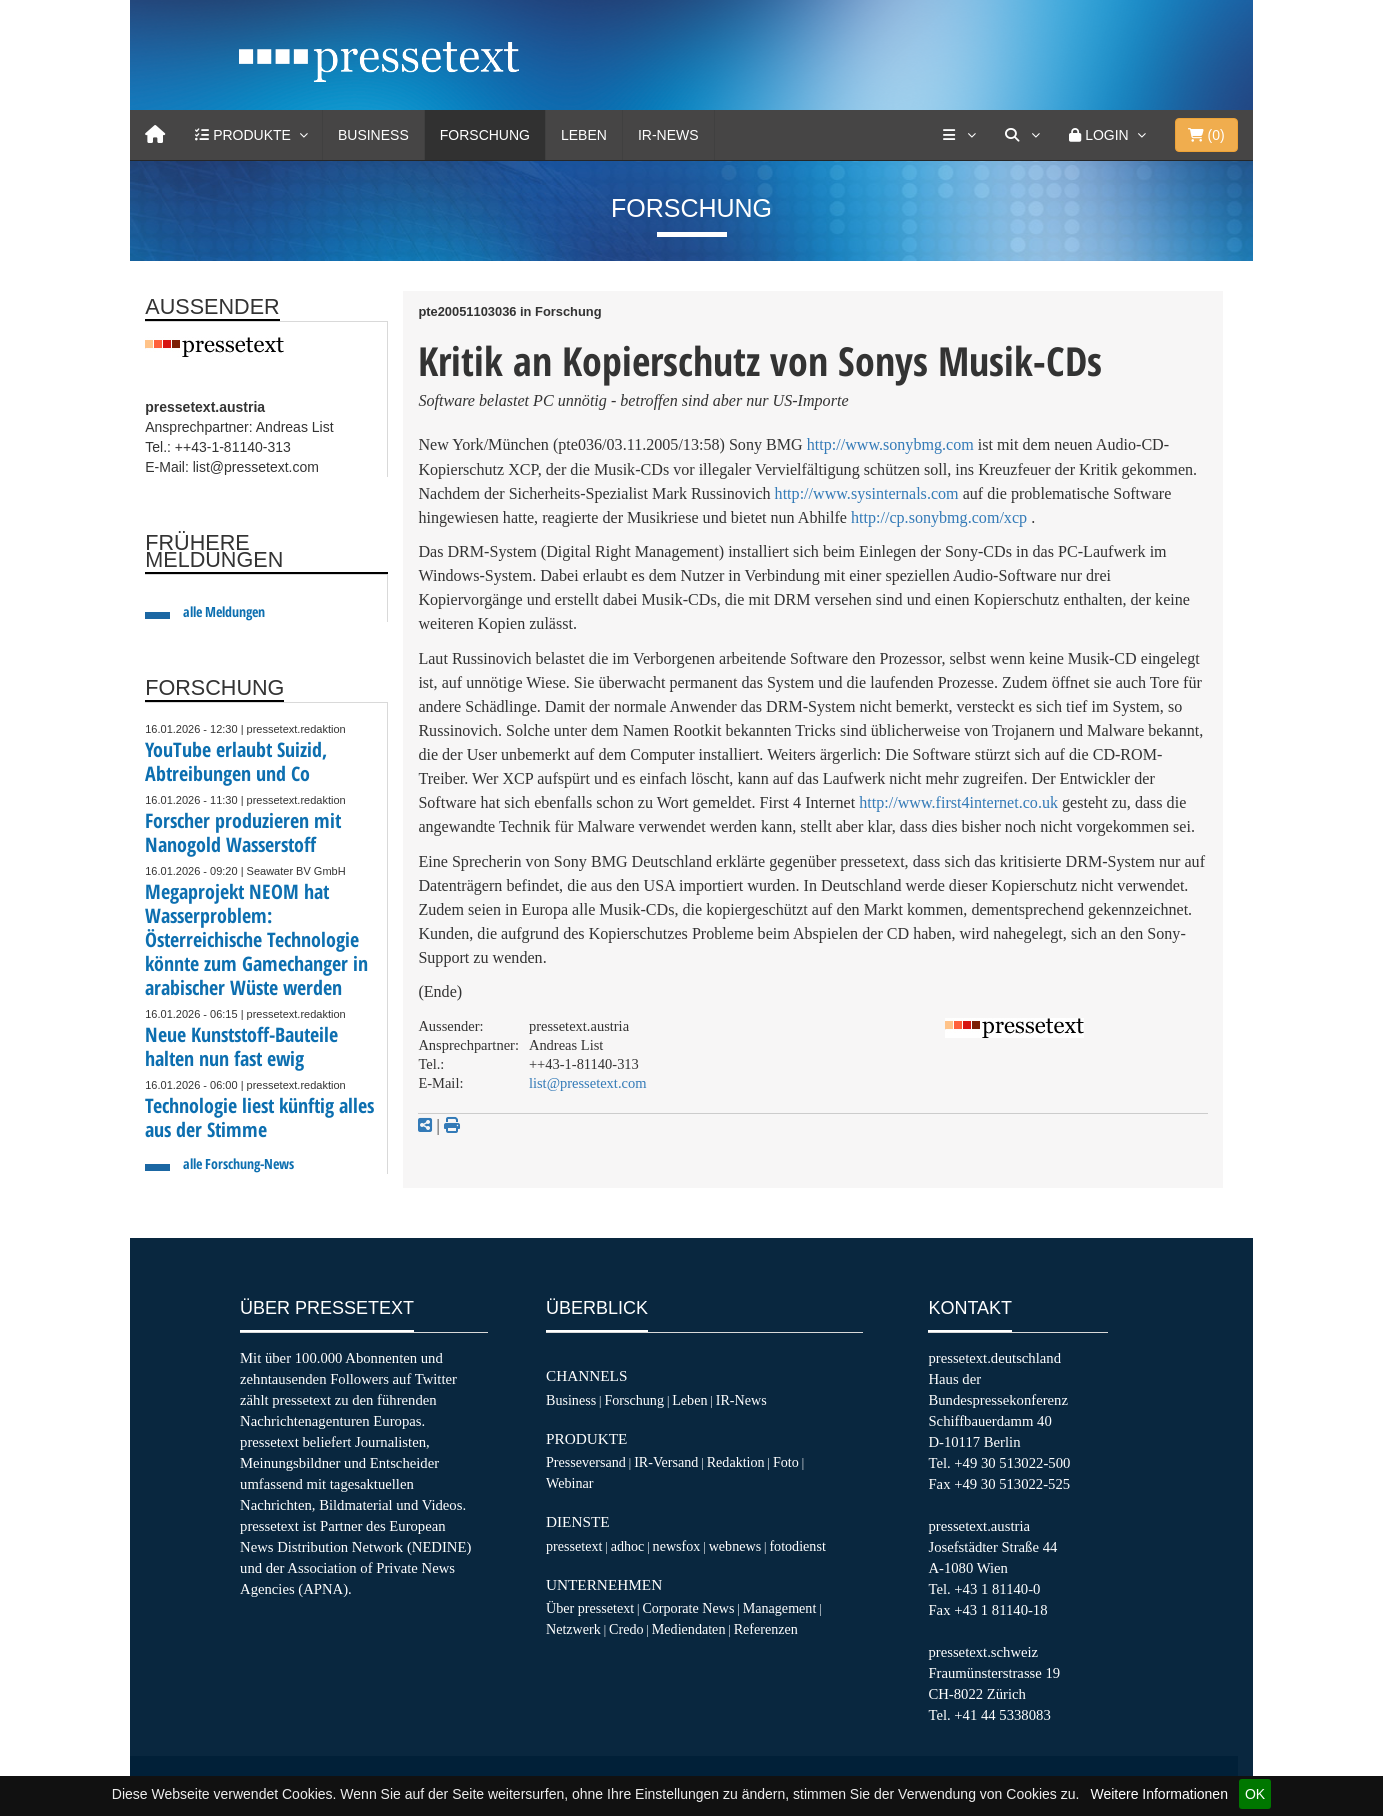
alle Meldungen (224, 611)
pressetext (574, 1546)
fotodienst (797, 1546)
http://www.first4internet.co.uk (958, 802)
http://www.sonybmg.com (890, 444)
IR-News (668, 135)
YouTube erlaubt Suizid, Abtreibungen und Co (236, 761)
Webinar (569, 1483)
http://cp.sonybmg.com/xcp (939, 517)
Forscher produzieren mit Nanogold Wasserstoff (243, 832)
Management (780, 1608)
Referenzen (766, 1629)
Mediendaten (689, 1629)
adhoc (628, 1546)
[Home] (155, 135)
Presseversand (586, 1462)
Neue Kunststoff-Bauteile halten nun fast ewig (241, 1046)
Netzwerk (573, 1629)
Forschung (485, 135)
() (1206, 135)
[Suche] (1022, 135)
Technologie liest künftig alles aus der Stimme (259, 1117)
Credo (626, 1629)
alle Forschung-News (238, 1163)
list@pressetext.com (588, 1083)
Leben (584, 135)
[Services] (959, 135)
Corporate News (688, 1608)
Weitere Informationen (1158, 1794)
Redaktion (736, 1462)
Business (373, 135)
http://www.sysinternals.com (867, 493)
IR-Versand (666, 1462)
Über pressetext (590, 1608)
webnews (735, 1546)
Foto (786, 1462)
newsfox (677, 1546)
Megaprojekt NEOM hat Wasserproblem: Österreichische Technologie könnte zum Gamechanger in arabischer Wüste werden (256, 939)
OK (1255, 1794)
